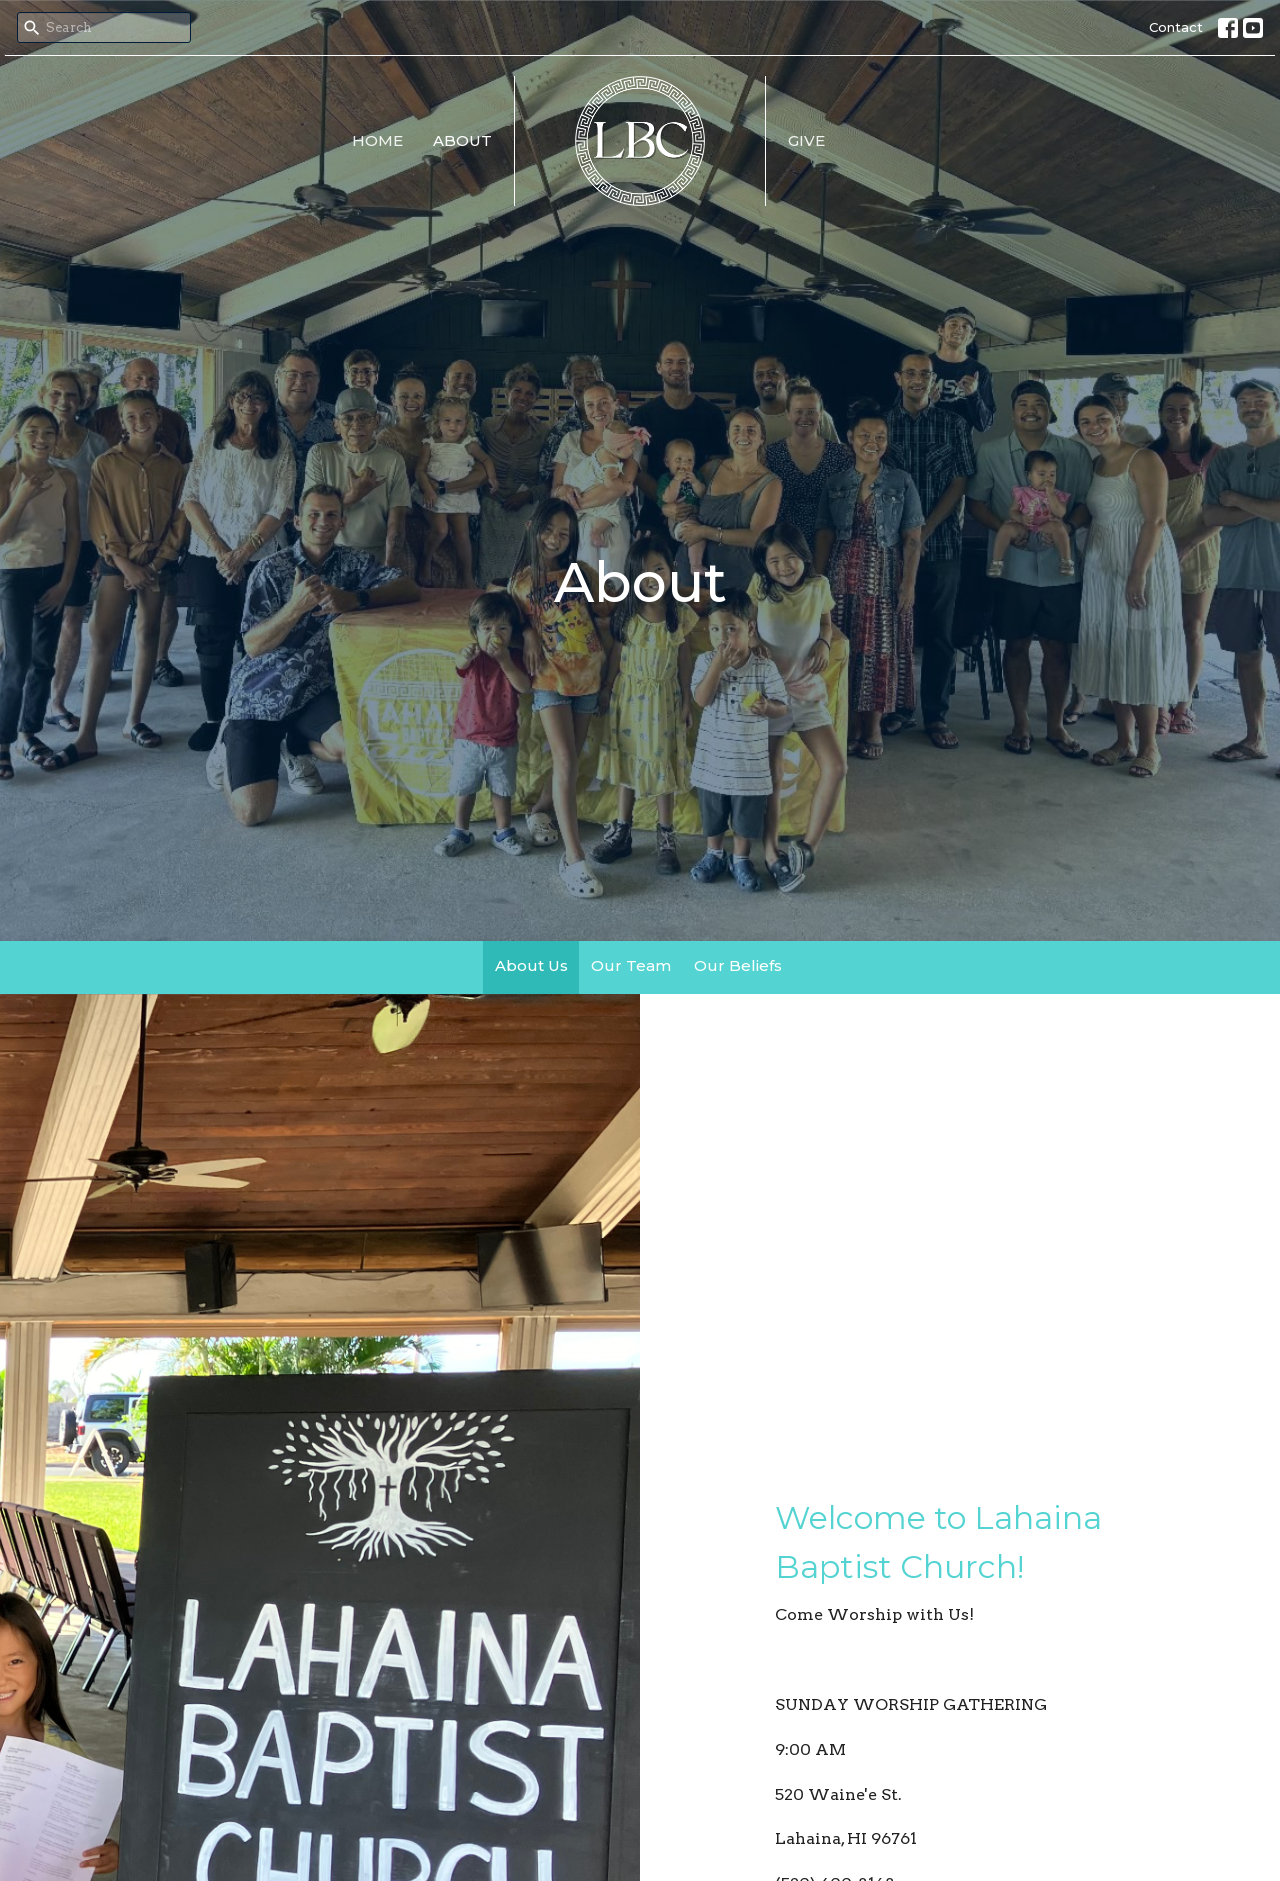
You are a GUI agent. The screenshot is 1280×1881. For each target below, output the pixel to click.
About (462, 140)
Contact (1176, 27)
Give (806, 140)
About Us (531, 965)
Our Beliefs (738, 965)
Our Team (631, 965)
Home (377, 140)
